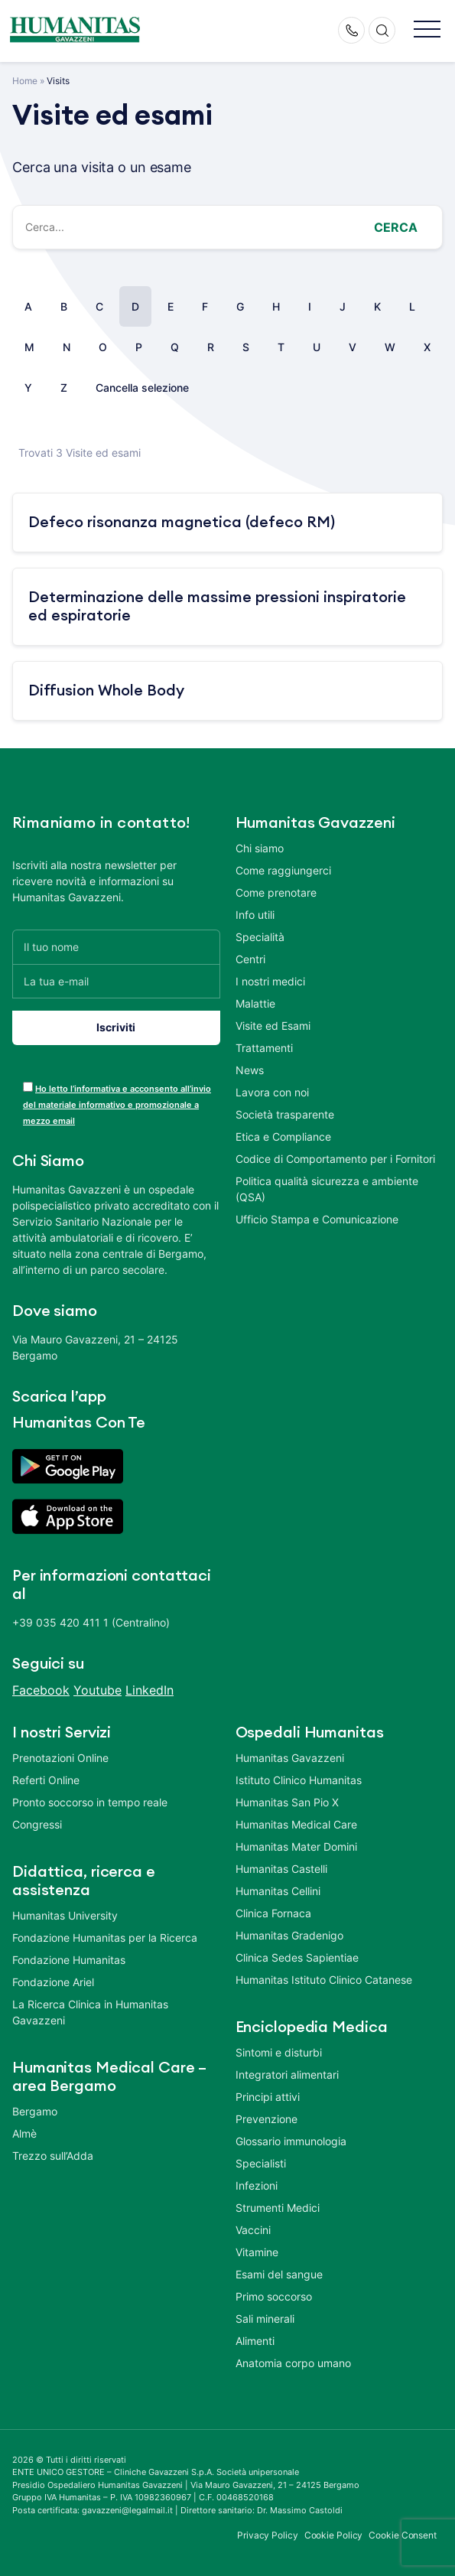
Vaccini (253, 2229)
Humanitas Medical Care (296, 1824)
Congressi (37, 1824)
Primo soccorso (274, 2296)
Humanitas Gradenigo (289, 1935)
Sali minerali (265, 2318)
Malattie (255, 1003)
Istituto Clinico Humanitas (299, 1779)
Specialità (260, 936)
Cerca (396, 227)
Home (24, 80)
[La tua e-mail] (116, 981)
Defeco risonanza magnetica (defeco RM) (181, 522)
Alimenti (255, 2340)
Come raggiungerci (283, 870)
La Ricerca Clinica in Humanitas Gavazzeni (90, 2012)
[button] (427, 30)
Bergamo (34, 2111)
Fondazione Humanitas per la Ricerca (104, 1937)
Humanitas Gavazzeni (290, 1757)
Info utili (255, 914)
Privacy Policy (267, 2535)
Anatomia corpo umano (293, 2362)
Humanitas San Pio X (287, 1802)
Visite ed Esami (273, 1025)
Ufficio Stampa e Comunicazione (317, 1219)
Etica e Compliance (283, 1136)
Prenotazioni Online (60, 1757)
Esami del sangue (279, 2274)
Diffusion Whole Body (106, 691)
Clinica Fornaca (273, 1913)
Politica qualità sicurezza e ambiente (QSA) (327, 1188)
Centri (250, 959)
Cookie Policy (333, 2535)
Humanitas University (65, 1915)
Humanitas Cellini (278, 1890)
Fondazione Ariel (53, 1981)
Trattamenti (264, 1047)
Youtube (97, 1690)
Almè (24, 2133)
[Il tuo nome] (116, 947)
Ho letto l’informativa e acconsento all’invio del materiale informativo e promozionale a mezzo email (117, 1104)
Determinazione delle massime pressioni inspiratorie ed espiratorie (217, 607)
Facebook (41, 1690)
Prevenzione (266, 2118)
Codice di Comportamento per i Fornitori (335, 1158)
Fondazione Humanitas (68, 1959)
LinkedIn (149, 1690)
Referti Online (46, 1779)
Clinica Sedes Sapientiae (297, 1957)
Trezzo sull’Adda (52, 2155)
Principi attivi (268, 2096)
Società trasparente (285, 1114)
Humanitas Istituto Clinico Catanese (324, 1979)
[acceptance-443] (28, 1087)
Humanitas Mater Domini (296, 1846)
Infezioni (257, 2185)
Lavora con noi (272, 1092)
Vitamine (257, 2251)
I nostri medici (270, 981)
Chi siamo (260, 848)
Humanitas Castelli (281, 1868)
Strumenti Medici (278, 2207)
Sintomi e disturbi (279, 2052)
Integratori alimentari (287, 2074)
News (250, 1069)
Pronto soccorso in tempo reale (89, 1802)
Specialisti (261, 2163)
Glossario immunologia (291, 2141)
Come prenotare (276, 892)
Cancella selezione (142, 387)
